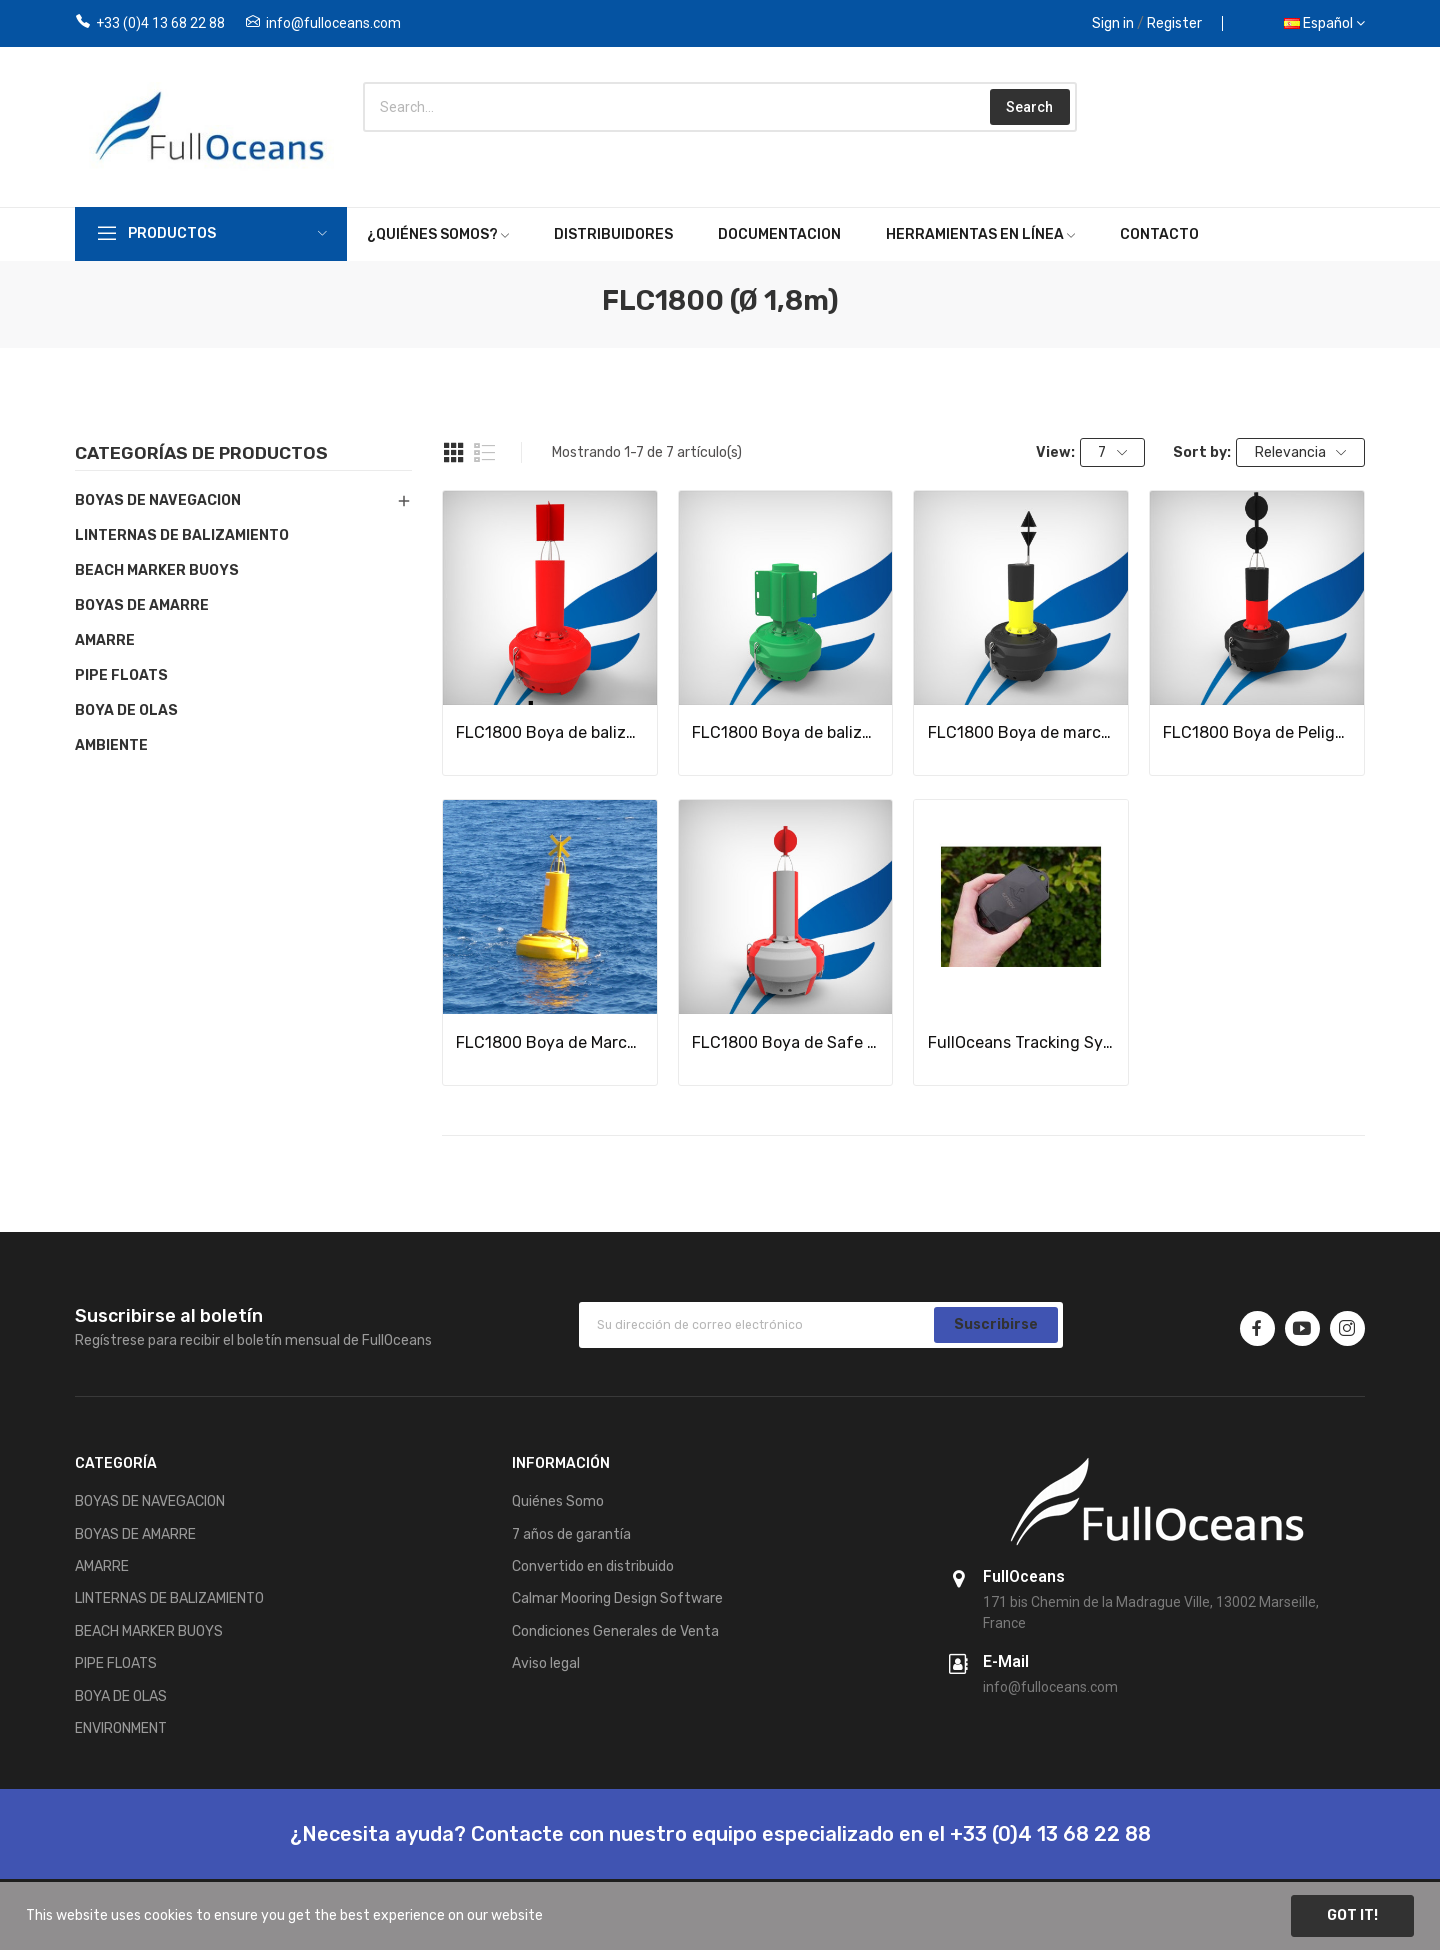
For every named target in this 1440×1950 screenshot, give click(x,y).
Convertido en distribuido (593, 1566)
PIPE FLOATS (121, 675)
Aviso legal (546, 1663)
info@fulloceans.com (333, 23)
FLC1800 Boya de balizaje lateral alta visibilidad (786, 732)
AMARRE (105, 640)
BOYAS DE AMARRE (142, 605)
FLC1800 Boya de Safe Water (786, 1042)
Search (1029, 107)
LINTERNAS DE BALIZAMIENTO (182, 535)
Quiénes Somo (558, 1501)
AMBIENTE (111, 745)
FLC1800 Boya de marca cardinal (1022, 732)
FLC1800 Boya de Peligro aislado (1257, 732)
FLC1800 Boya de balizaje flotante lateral (550, 732)
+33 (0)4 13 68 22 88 (160, 23)
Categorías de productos (201, 454)
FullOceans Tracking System (1022, 1042)
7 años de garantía (571, 1534)
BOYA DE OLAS (126, 710)
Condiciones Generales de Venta (615, 1631)
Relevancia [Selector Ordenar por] (1301, 452)
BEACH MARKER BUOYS (157, 570)
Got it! (1352, 1915)
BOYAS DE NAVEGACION (158, 500)
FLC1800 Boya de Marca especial (550, 1042)
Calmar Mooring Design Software (617, 1598)
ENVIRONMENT (121, 1728)
